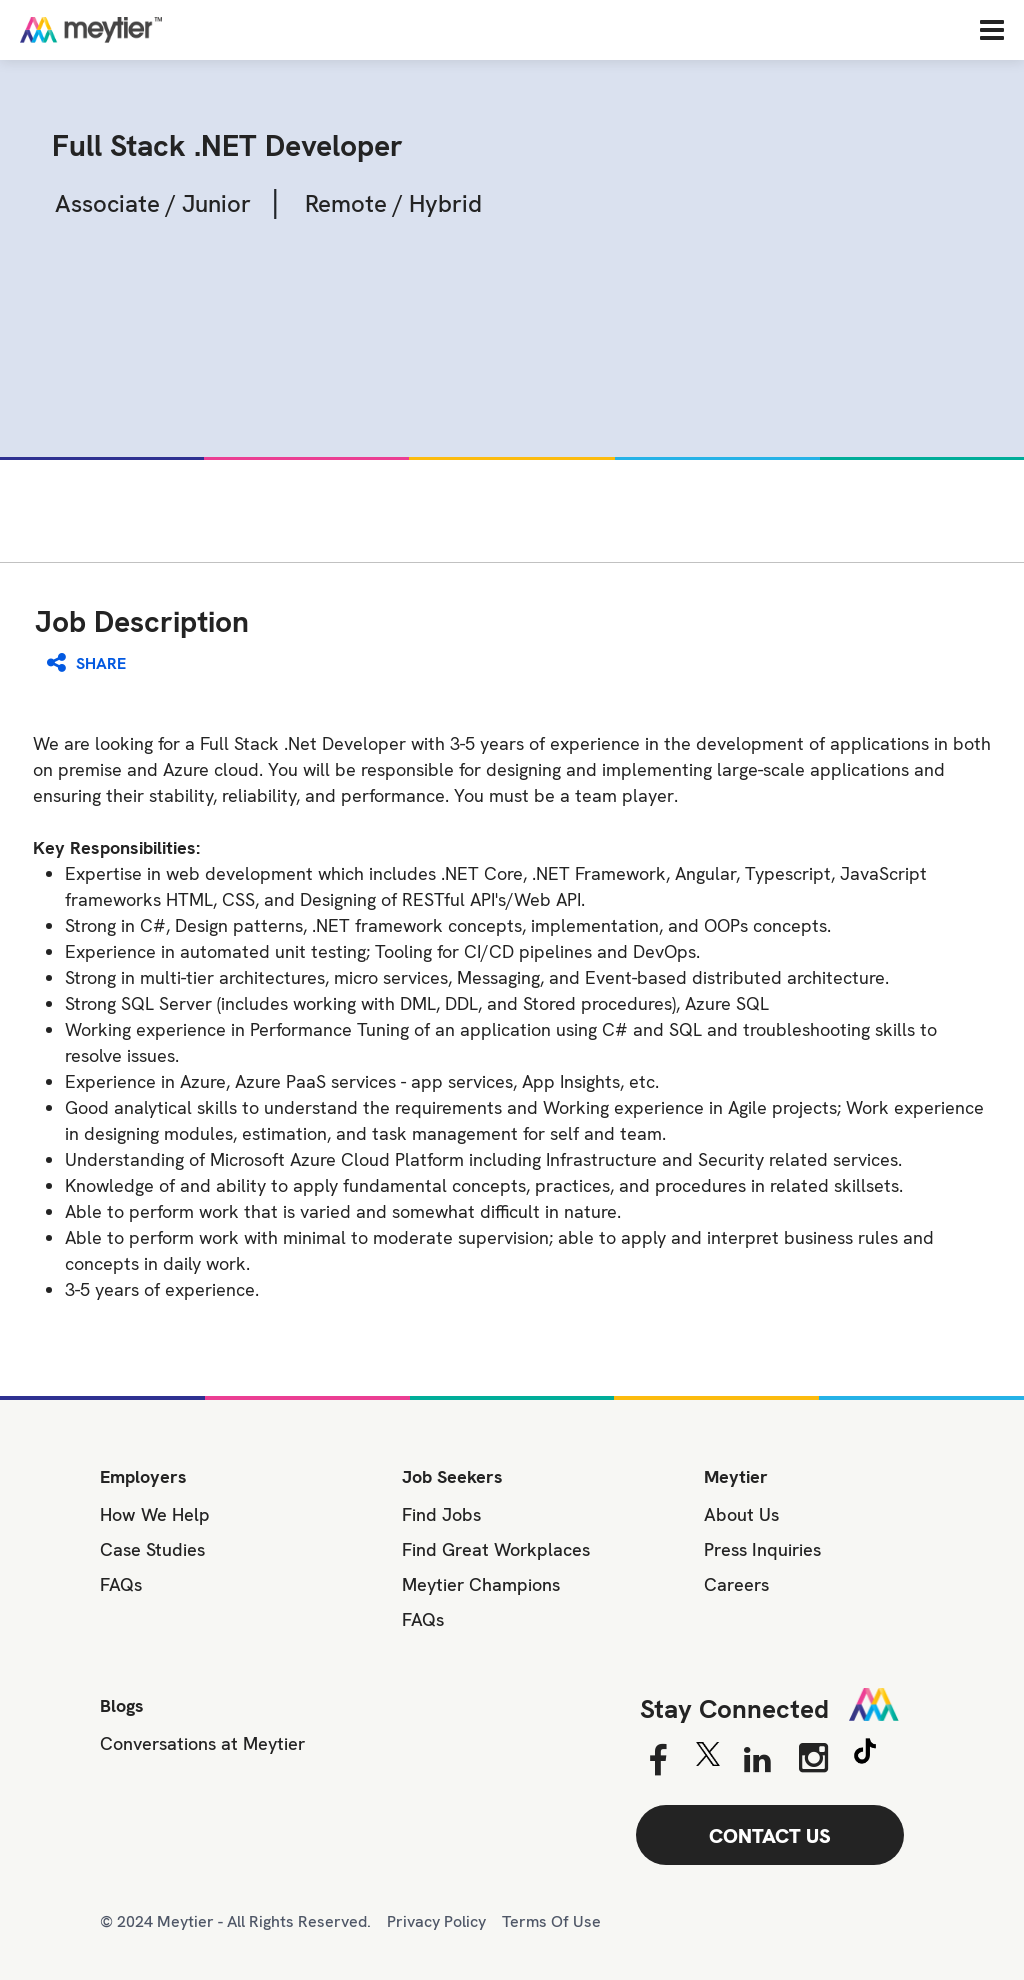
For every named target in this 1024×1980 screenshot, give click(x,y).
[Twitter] (707, 1759)
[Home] (155, 29)
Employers (143, 1476)
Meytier (736, 1476)
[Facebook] (657, 1761)
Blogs (122, 1705)
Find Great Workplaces (496, 1549)
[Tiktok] (865, 1754)
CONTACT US (770, 1836)
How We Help (155, 1514)
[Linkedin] (757, 1761)
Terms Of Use (551, 1921)
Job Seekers (452, 1476)
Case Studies (152, 1549)
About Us (741, 1514)
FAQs (121, 1584)
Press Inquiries (762, 1549)
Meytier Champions (481, 1584)
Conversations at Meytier (202, 1743)
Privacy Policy (436, 1921)
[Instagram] (813, 1758)
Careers (736, 1584)
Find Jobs (441, 1514)
